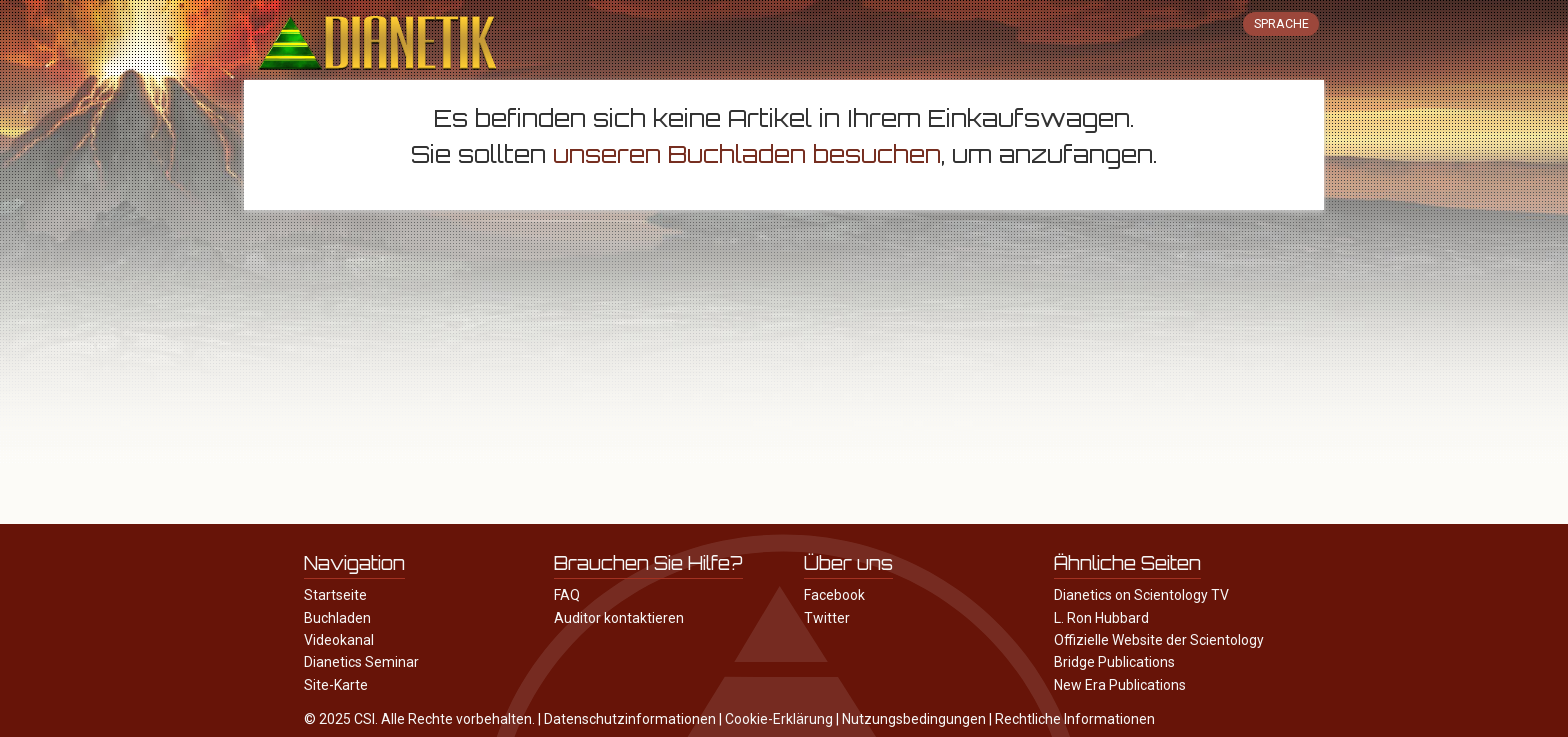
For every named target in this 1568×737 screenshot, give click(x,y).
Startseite (335, 595)
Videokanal (339, 640)
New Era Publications (1120, 685)
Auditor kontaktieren (619, 618)
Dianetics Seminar (361, 662)
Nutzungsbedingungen (914, 719)
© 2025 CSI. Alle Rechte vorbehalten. (419, 719)
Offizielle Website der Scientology (1159, 640)
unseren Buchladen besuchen (747, 154)
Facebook (834, 595)
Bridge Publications (1114, 662)
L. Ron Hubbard (1101, 618)
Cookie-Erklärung (779, 719)
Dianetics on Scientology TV (1141, 595)
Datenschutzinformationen (630, 719)
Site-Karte (336, 685)
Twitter (827, 618)
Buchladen (337, 618)
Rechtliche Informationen (1075, 719)
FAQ (567, 595)
